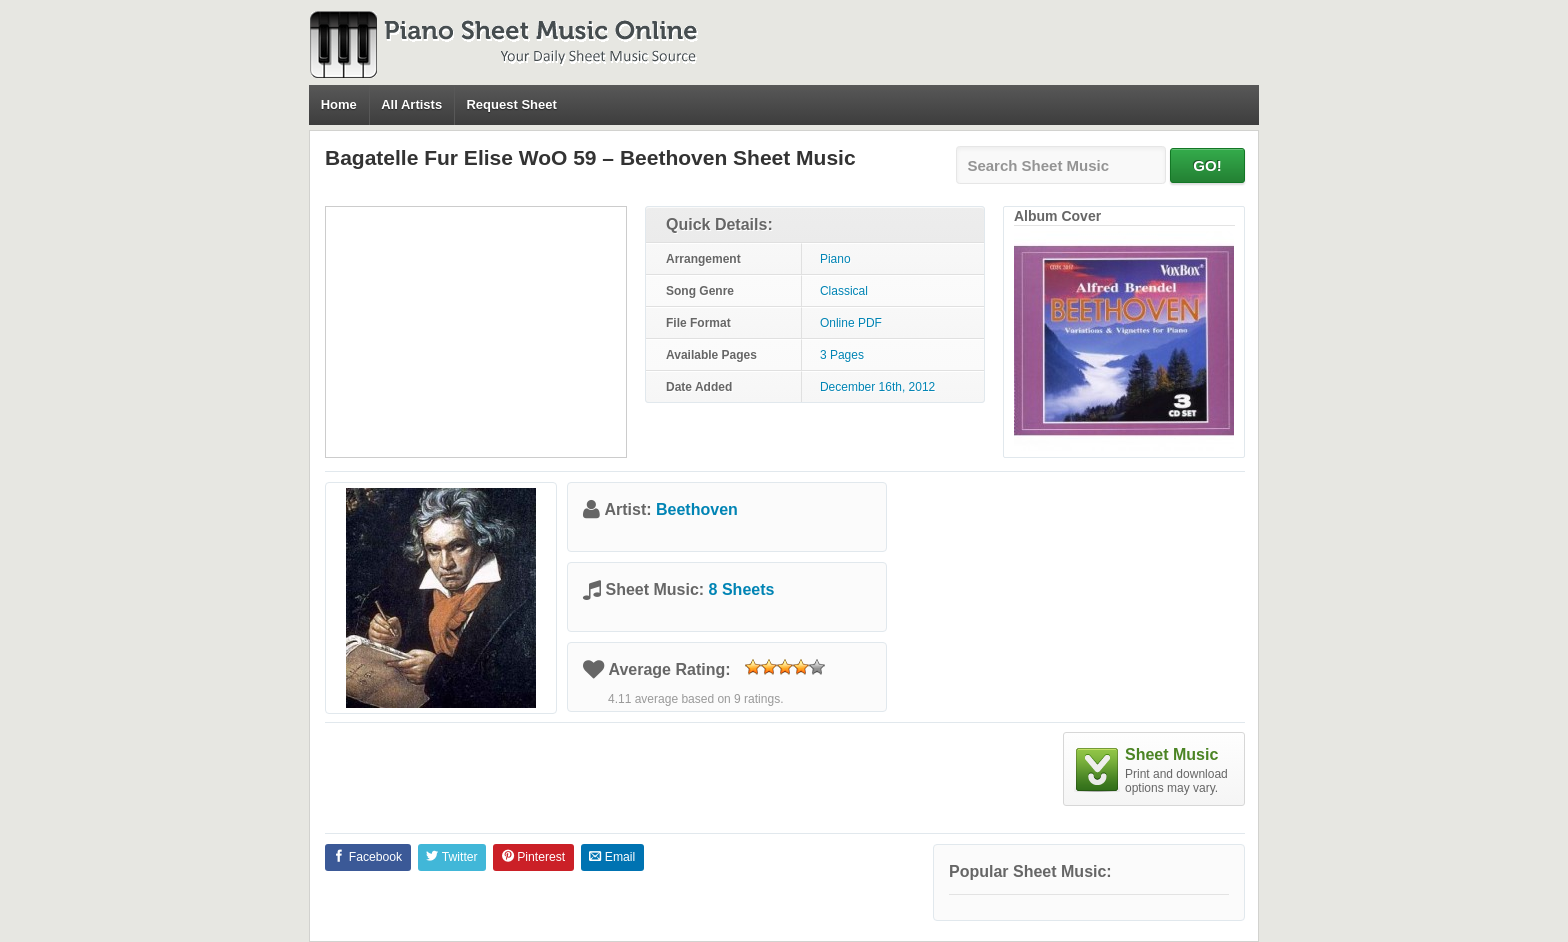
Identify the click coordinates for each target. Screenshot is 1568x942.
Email (612, 857)
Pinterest (533, 857)
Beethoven (697, 509)
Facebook (367, 857)
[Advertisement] (476, 332)
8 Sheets (742, 589)
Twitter (451, 857)
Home (339, 104)
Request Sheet (511, 104)
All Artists (411, 104)
